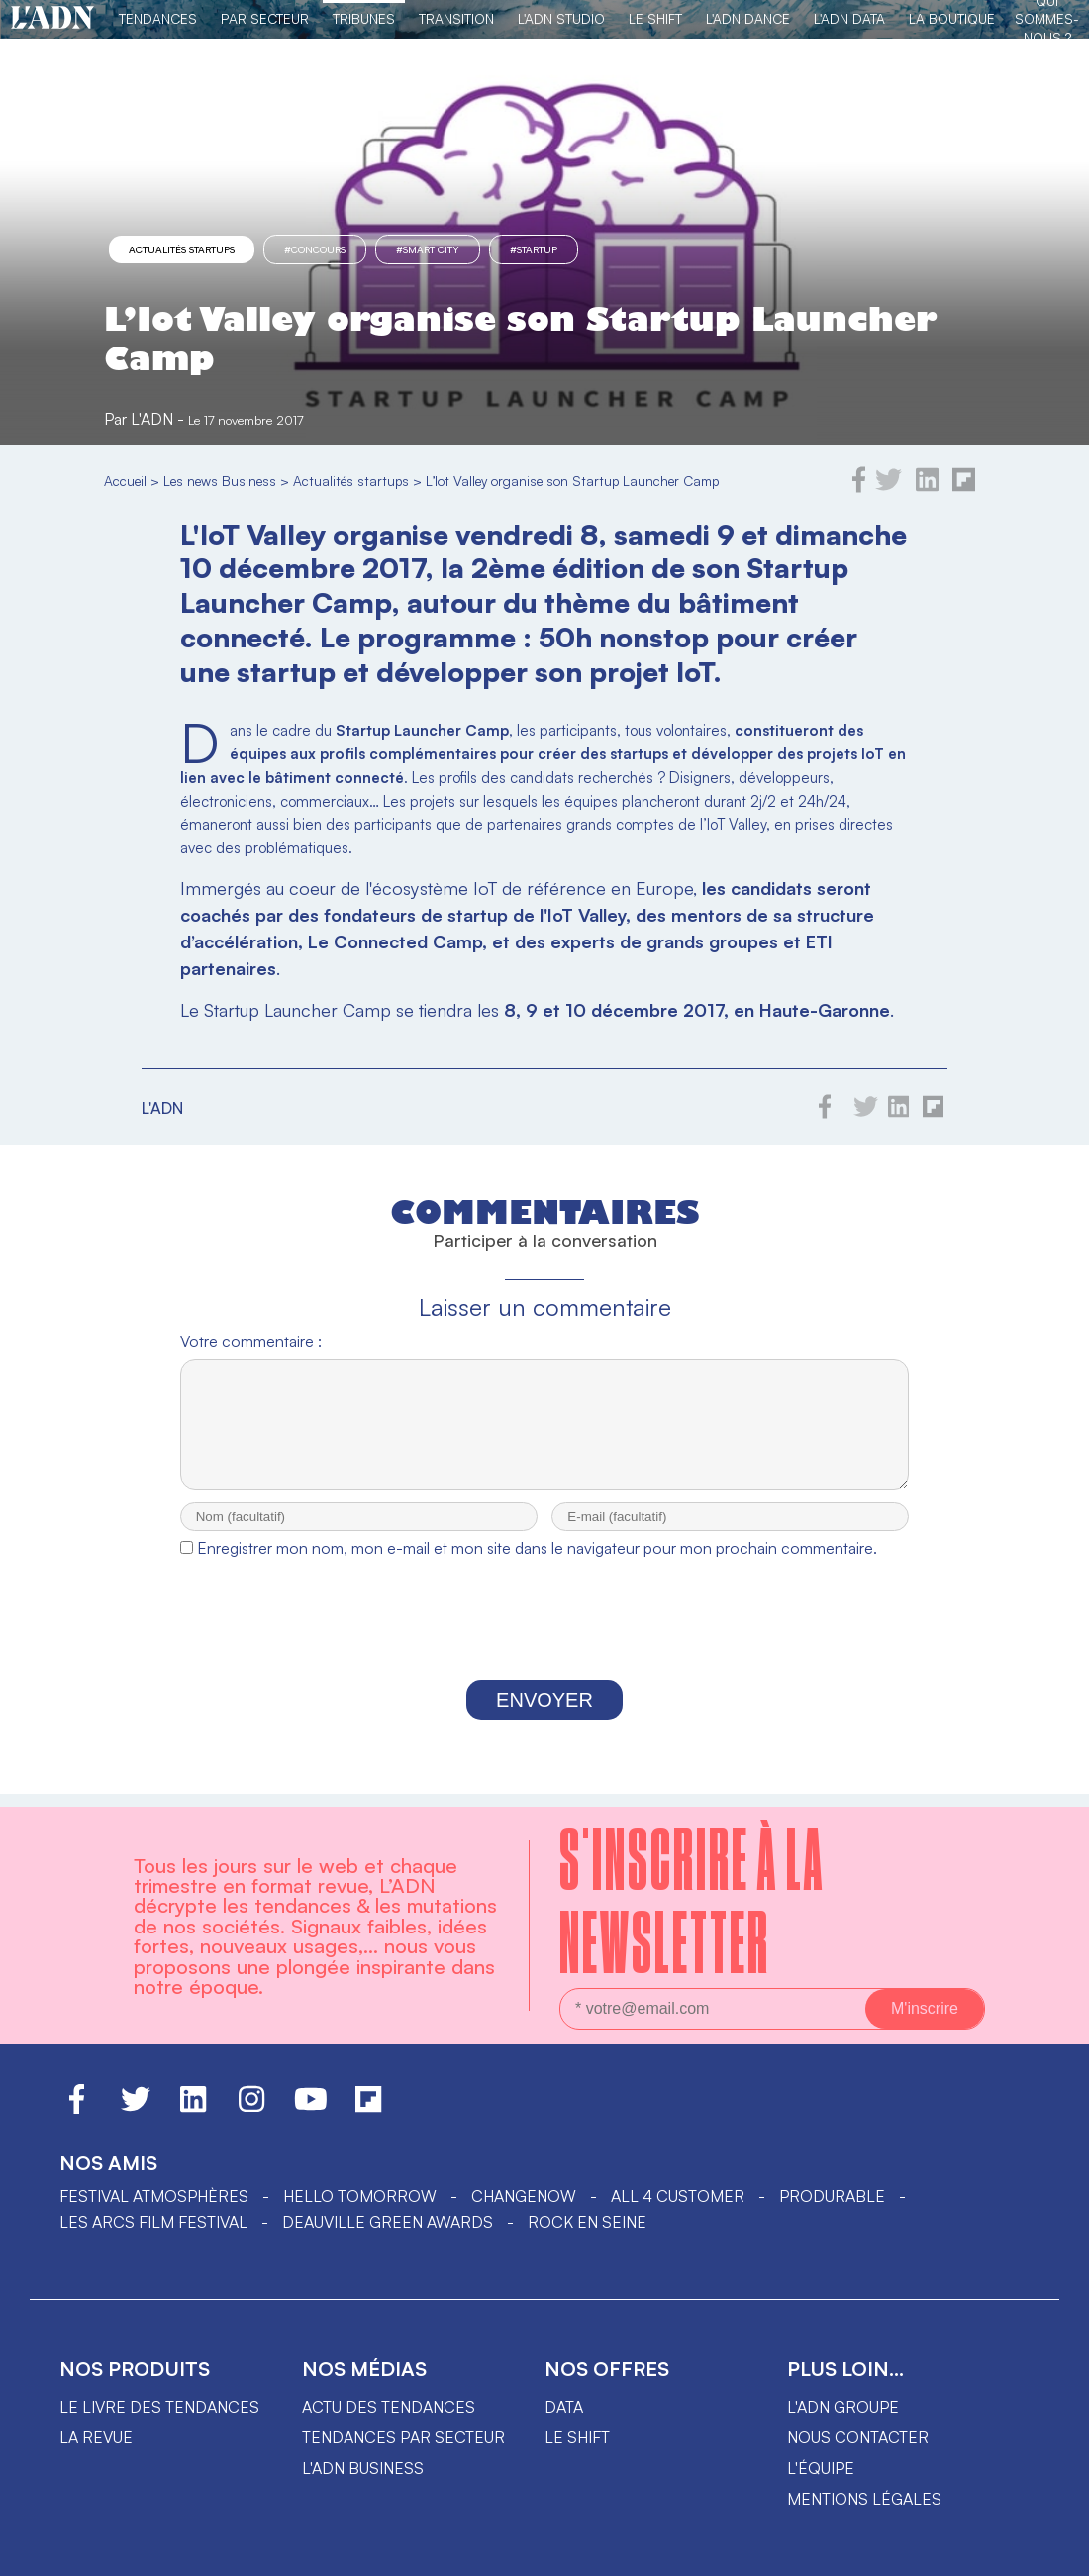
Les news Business (219, 480)
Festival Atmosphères (153, 2201)
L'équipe (820, 2473)
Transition (456, 18)
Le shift (577, 2442)
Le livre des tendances (159, 2412)
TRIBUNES (364, 18)
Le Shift (655, 18)
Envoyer (544, 1718)
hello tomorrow (360, 2201)
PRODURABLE (832, 2201)
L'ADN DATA (849, 18)
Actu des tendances (388, 2412)
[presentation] (544, 1642)
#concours (315, 249)
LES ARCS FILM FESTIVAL (153, 2226)
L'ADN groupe (843, 2412)
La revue (96, 2442)
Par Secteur (265, 18)
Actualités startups (182, 249)
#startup (533, 249)
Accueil (125, 480)
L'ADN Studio (561, 18)
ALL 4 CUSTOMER (677, 2201)
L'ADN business (363, 2473)
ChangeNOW (523, 2201)
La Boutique (952, 18)
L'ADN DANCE (748, 18)
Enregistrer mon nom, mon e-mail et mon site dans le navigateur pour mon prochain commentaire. (537, 1566)
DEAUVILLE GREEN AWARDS (387, 2226)
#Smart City (427, 249)
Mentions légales (864, 2504)
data (563, 2412)
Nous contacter (858, 2442)
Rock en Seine (587, 2226)
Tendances (158, 18)
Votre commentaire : (251, 1341)
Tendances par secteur (403, 2442)
